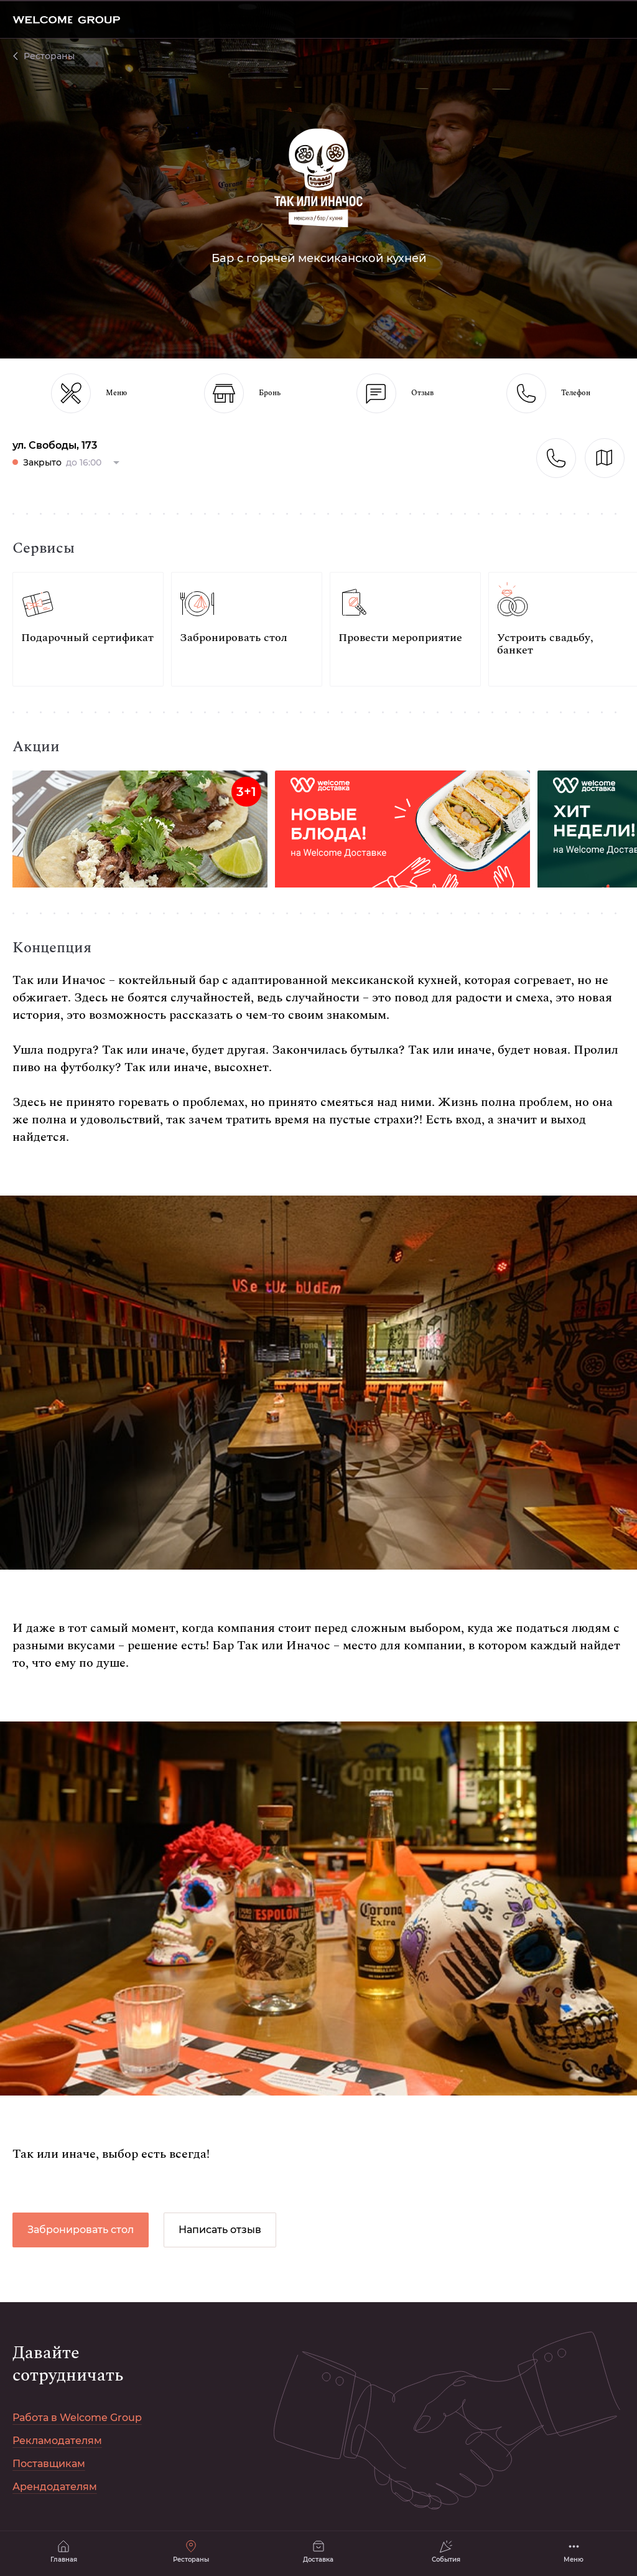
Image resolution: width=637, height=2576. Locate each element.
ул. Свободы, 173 (54, 445)
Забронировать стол (80, 2230)
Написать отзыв (220, 2230)
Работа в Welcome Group (77, 2418)
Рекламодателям (57, 2441)
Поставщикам (48, 2464)
